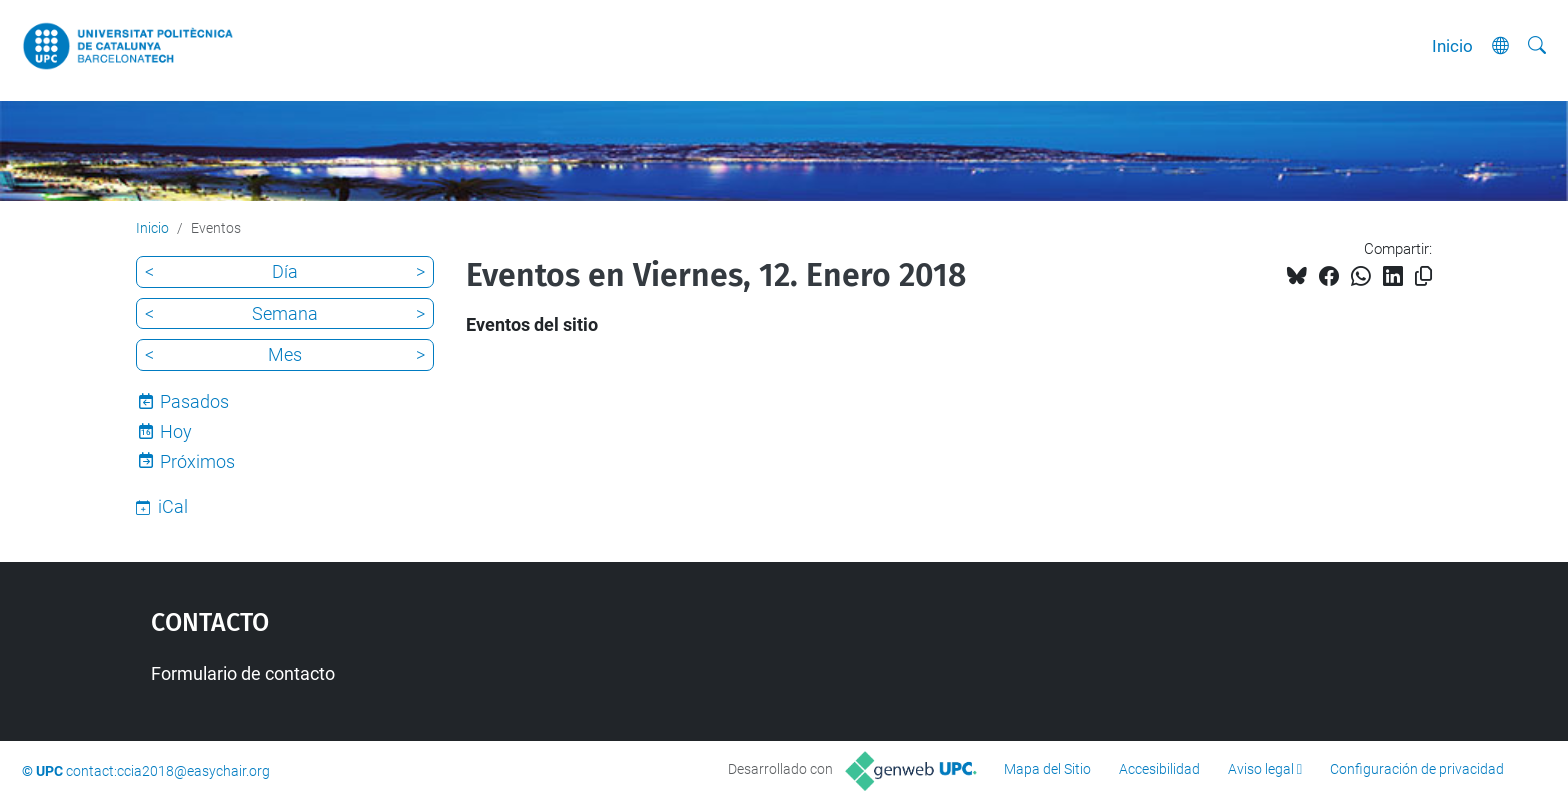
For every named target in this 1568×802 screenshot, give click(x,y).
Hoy (176, 431)
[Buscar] (1537, 46)
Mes (285, 354)
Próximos (197, 461)
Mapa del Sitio (1047, 769)
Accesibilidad (1159, 769)
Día (285, 271)
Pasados (194, 401)
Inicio (1452, 46)
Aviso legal (1261, 769)
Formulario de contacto (243, 673)
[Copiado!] (1423, 276)
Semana (285, 313)
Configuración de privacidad (1417, 769)
